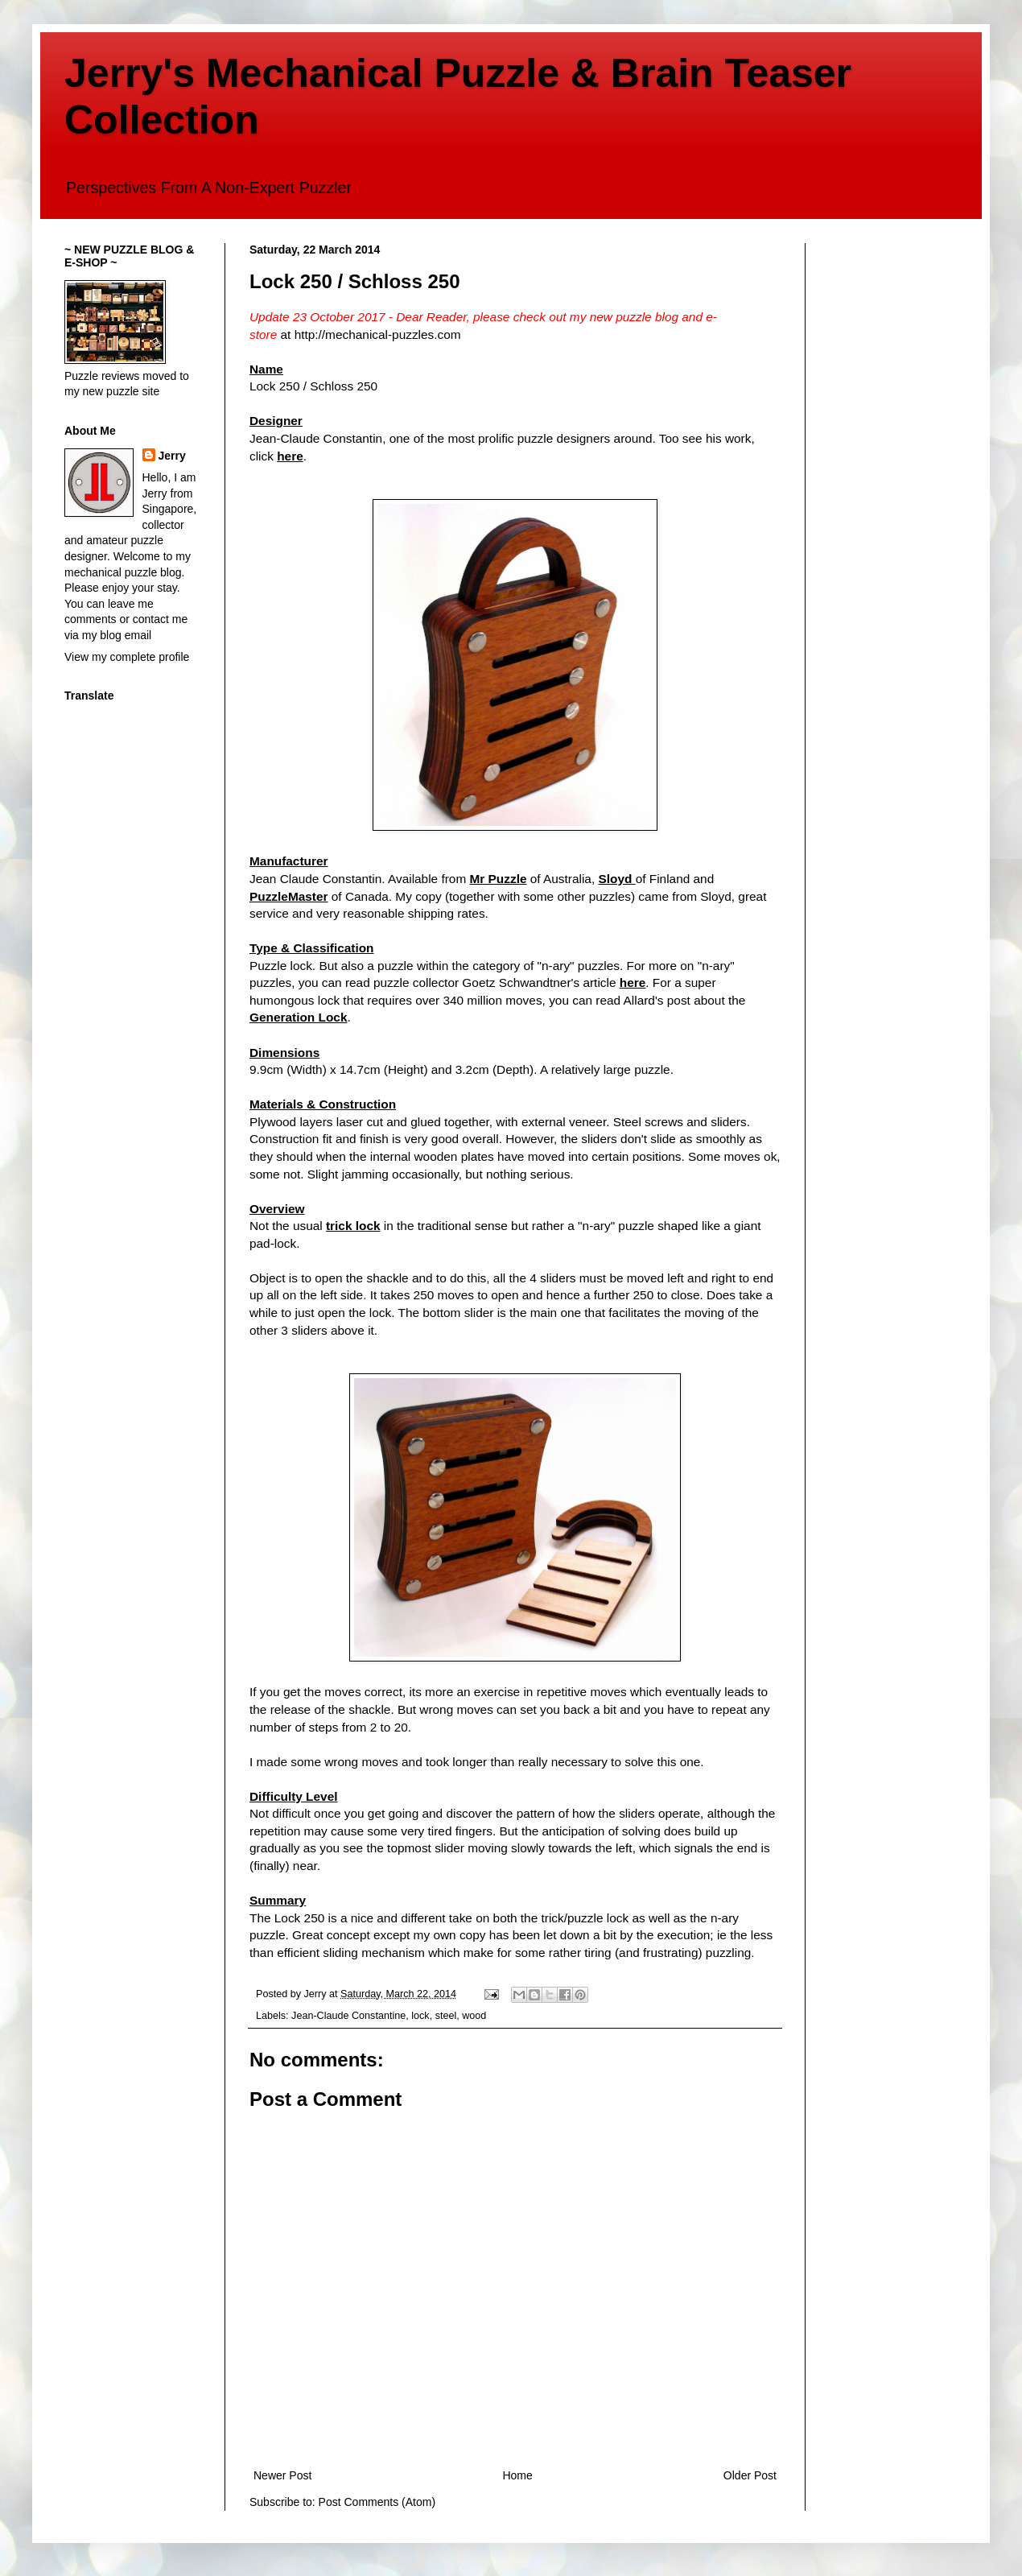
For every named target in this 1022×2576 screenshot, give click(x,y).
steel (446, 2015)
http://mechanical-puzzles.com (378, 334)
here (290, 456)
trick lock (353, 1225)
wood (474, 2015)
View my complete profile (126, 656)
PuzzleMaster (288, 896)
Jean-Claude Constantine (348, 2015)
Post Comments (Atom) (377, 2502)
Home (517, 2475)
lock (420, 2015)
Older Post (750, 2475)
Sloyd (616, 879)
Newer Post (282, 2475)
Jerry (172, 455)
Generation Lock (298, 1017)
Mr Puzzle (498, 879)
